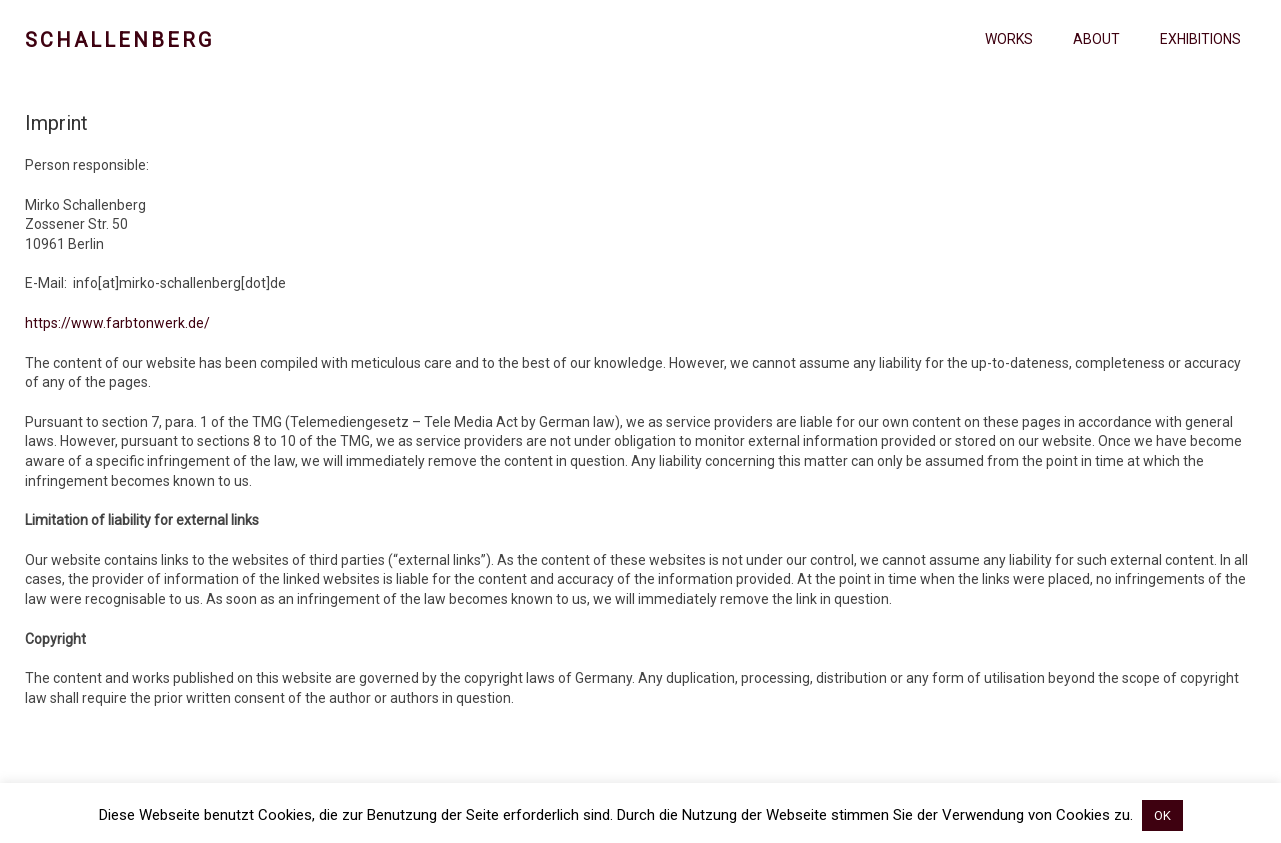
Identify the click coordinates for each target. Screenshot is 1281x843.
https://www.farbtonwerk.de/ (117, 323)
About (1096, 39)
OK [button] (1162, 815)
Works (1009, 39)
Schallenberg (119, 40)
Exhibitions (1200, 39)
